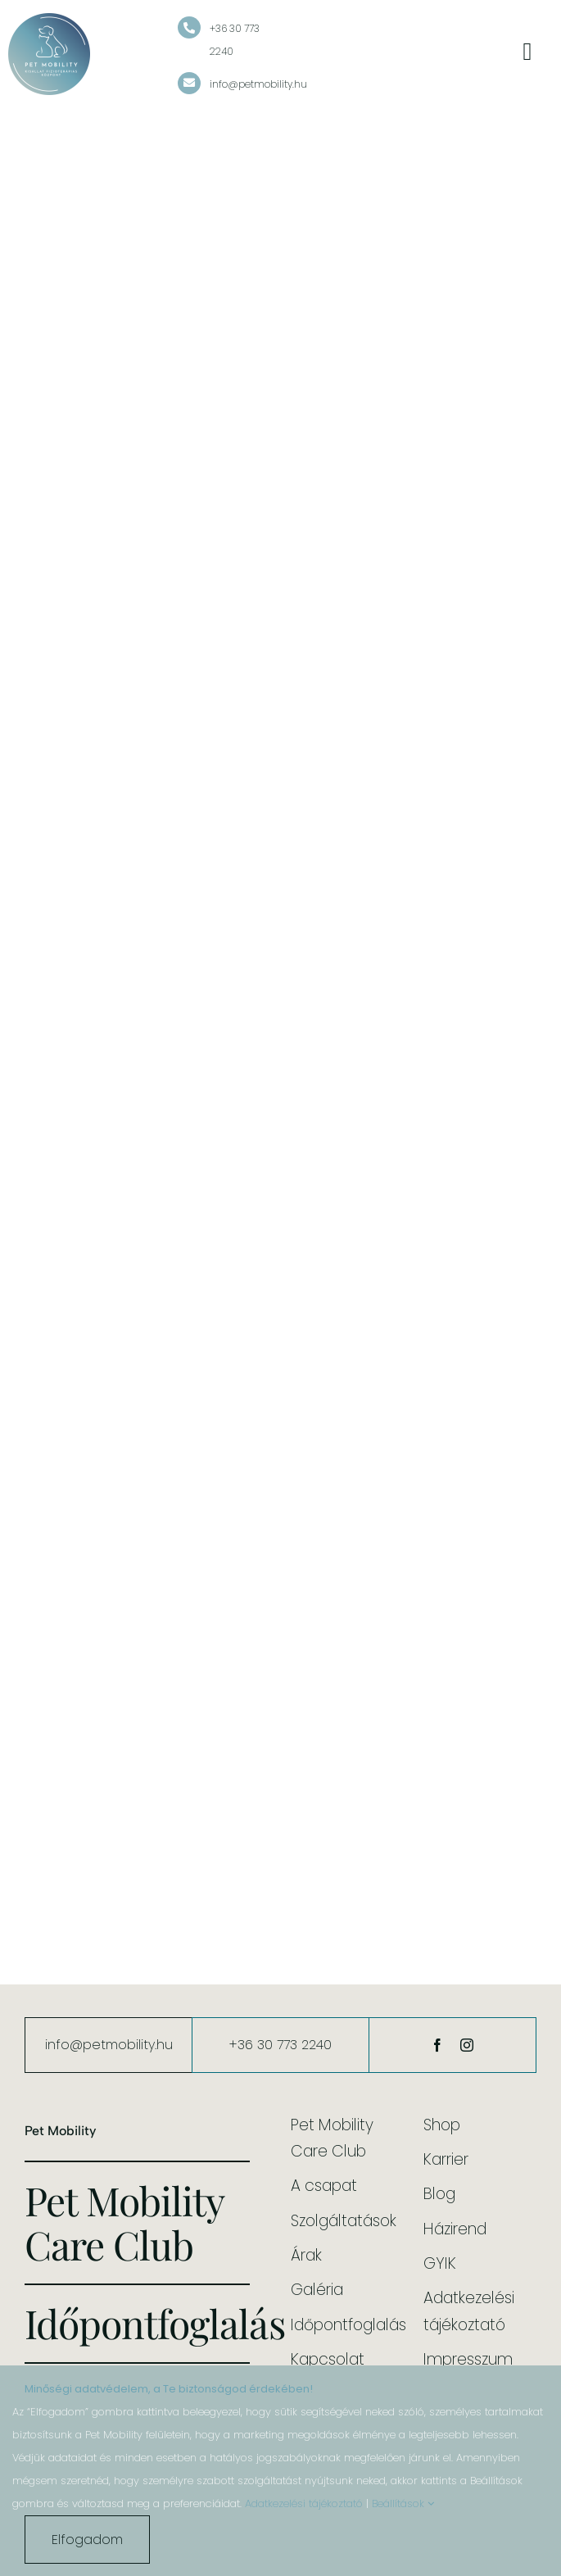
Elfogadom (87, 2539)
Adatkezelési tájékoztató (304, 2503)
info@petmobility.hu (258, 84)
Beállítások (403, 2503)
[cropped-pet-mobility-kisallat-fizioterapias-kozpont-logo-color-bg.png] (49, 20)
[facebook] (437, 2045)
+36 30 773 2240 (280, 2044)
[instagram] (466, 2045)
